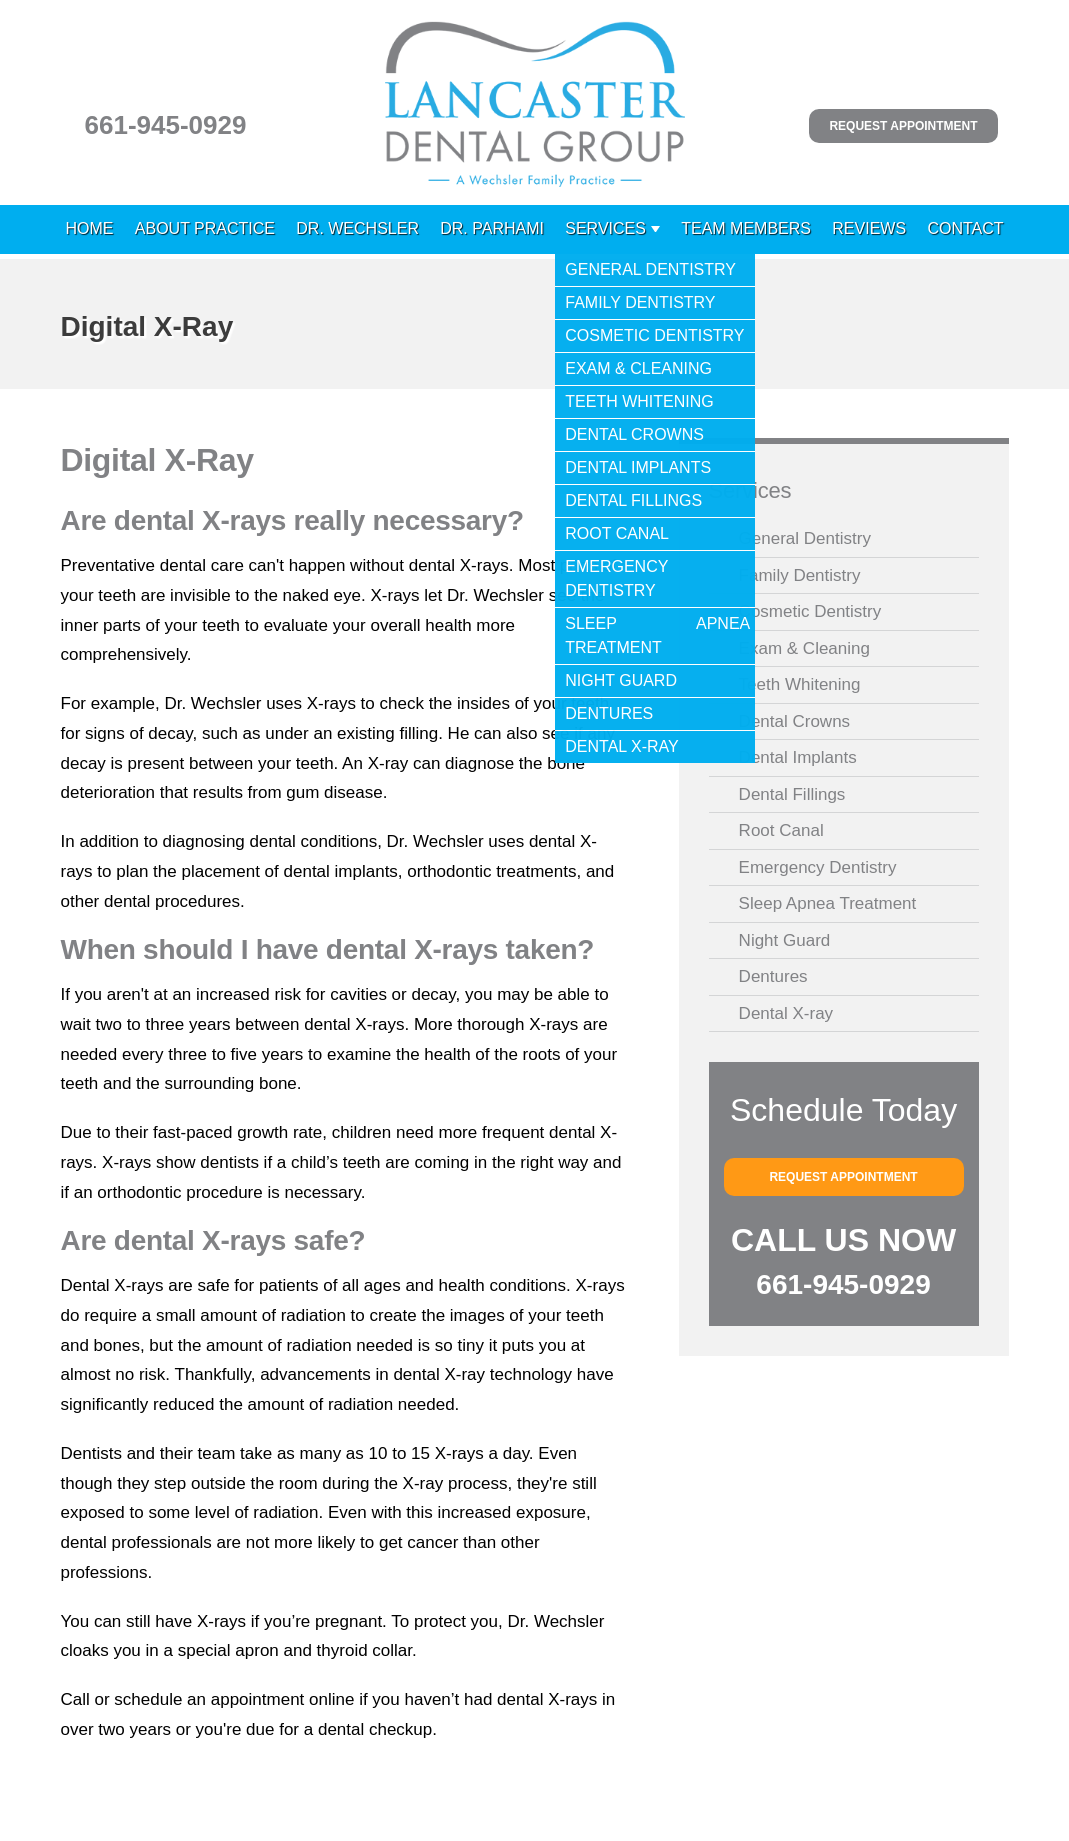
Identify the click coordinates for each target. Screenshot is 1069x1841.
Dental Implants (798, 757)
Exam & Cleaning (804, 648)
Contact (965, 228)
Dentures (773, 976)
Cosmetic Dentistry (810, 611)
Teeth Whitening (800, 684)
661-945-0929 (166, 125)
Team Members (746, 228)
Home (90, 228)
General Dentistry (805, 538)
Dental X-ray (786, 1013)
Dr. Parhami (492, 228)
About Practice (205, 228)
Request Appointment (903, 126)
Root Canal (781, 830)
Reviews (869, 228)
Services (605, 228)
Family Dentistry (800, 575)
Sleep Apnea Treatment (828, 903)
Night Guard (785, 940)
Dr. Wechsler (357, 228)
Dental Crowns (795, 721)
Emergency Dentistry (818, 867)
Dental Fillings (792, 794)
